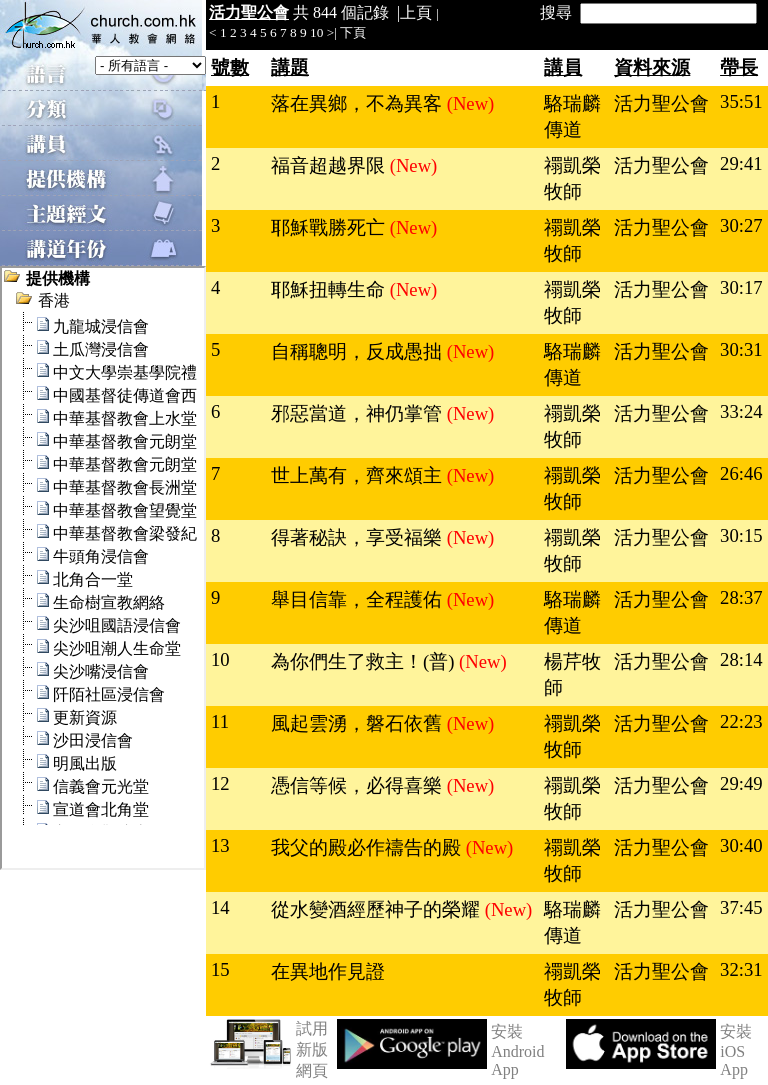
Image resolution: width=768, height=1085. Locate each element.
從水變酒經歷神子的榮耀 (378, 909)
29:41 (741, 163)
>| (332, 32)
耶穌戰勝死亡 (330, 227)
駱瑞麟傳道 (572, 116)
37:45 (741, 907)
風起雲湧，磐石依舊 (359, 723)
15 (220, 969)
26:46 (741, 473)
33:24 (741, 411)
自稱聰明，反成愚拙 (359, 351)
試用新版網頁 (312, 1049)
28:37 (741, 597)
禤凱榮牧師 (572, 178)
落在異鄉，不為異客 (359, 103)
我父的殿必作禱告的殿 (368, 847)
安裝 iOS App (736, 1050)
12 (220, 783)
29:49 (741, 783)
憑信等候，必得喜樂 (359, 785)
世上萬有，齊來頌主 (359, 475)
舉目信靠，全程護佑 (359, 599)
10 (316, 32)
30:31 (741, 349)
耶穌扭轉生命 (330, 289)
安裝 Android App (517, 1050)
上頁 (416, 12)
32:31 (741, 969)
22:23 (741, 721)
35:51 (741, 101)
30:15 (741, 535)
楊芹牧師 (572, 674)
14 (220, 907)
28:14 (741, 659)
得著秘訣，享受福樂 (359, 537)
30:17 (741, 287)
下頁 (353, 32)
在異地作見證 (328, 971)
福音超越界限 (330, 165)
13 (220, 845)
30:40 (741, 845)
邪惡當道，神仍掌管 (359, 413)
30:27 (741, 225)
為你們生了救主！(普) (365, 661)
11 (220, 721)
